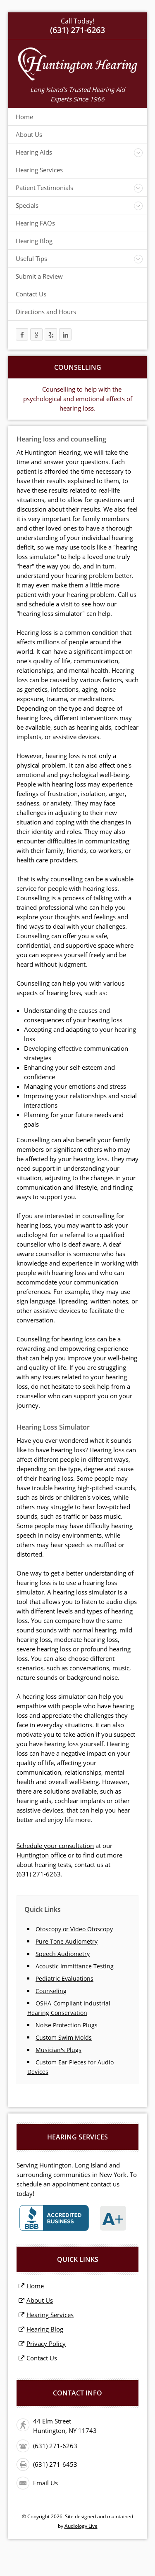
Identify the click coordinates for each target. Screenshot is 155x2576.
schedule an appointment (53, 2184)
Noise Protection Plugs (67, 2025)
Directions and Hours (46, 312)
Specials (27, 205)
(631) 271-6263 (39, 1874)
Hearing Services (39, 170)
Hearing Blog (34, 241)
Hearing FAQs (35, 223)
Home (24, 117)
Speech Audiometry (63, 1954)
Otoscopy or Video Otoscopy (74, 1929)
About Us (29, 134)
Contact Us (31, 294)
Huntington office (41, 1855)
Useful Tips (31, 258)
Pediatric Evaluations (64, 1978)
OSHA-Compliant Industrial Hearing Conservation (68, 2008)
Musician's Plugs (58, 2050)
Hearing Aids (34, 152)
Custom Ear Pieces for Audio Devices (70, 2067)
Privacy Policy (46, 2343)
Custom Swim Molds (64, 2037)
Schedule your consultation (55, 1845)
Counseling (51, 1991)
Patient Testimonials (44, 187)
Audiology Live (81, 2525)
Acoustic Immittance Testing (75, 1966)
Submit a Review (39, 276)
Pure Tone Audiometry (67, 1941)
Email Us (45, 2483)
